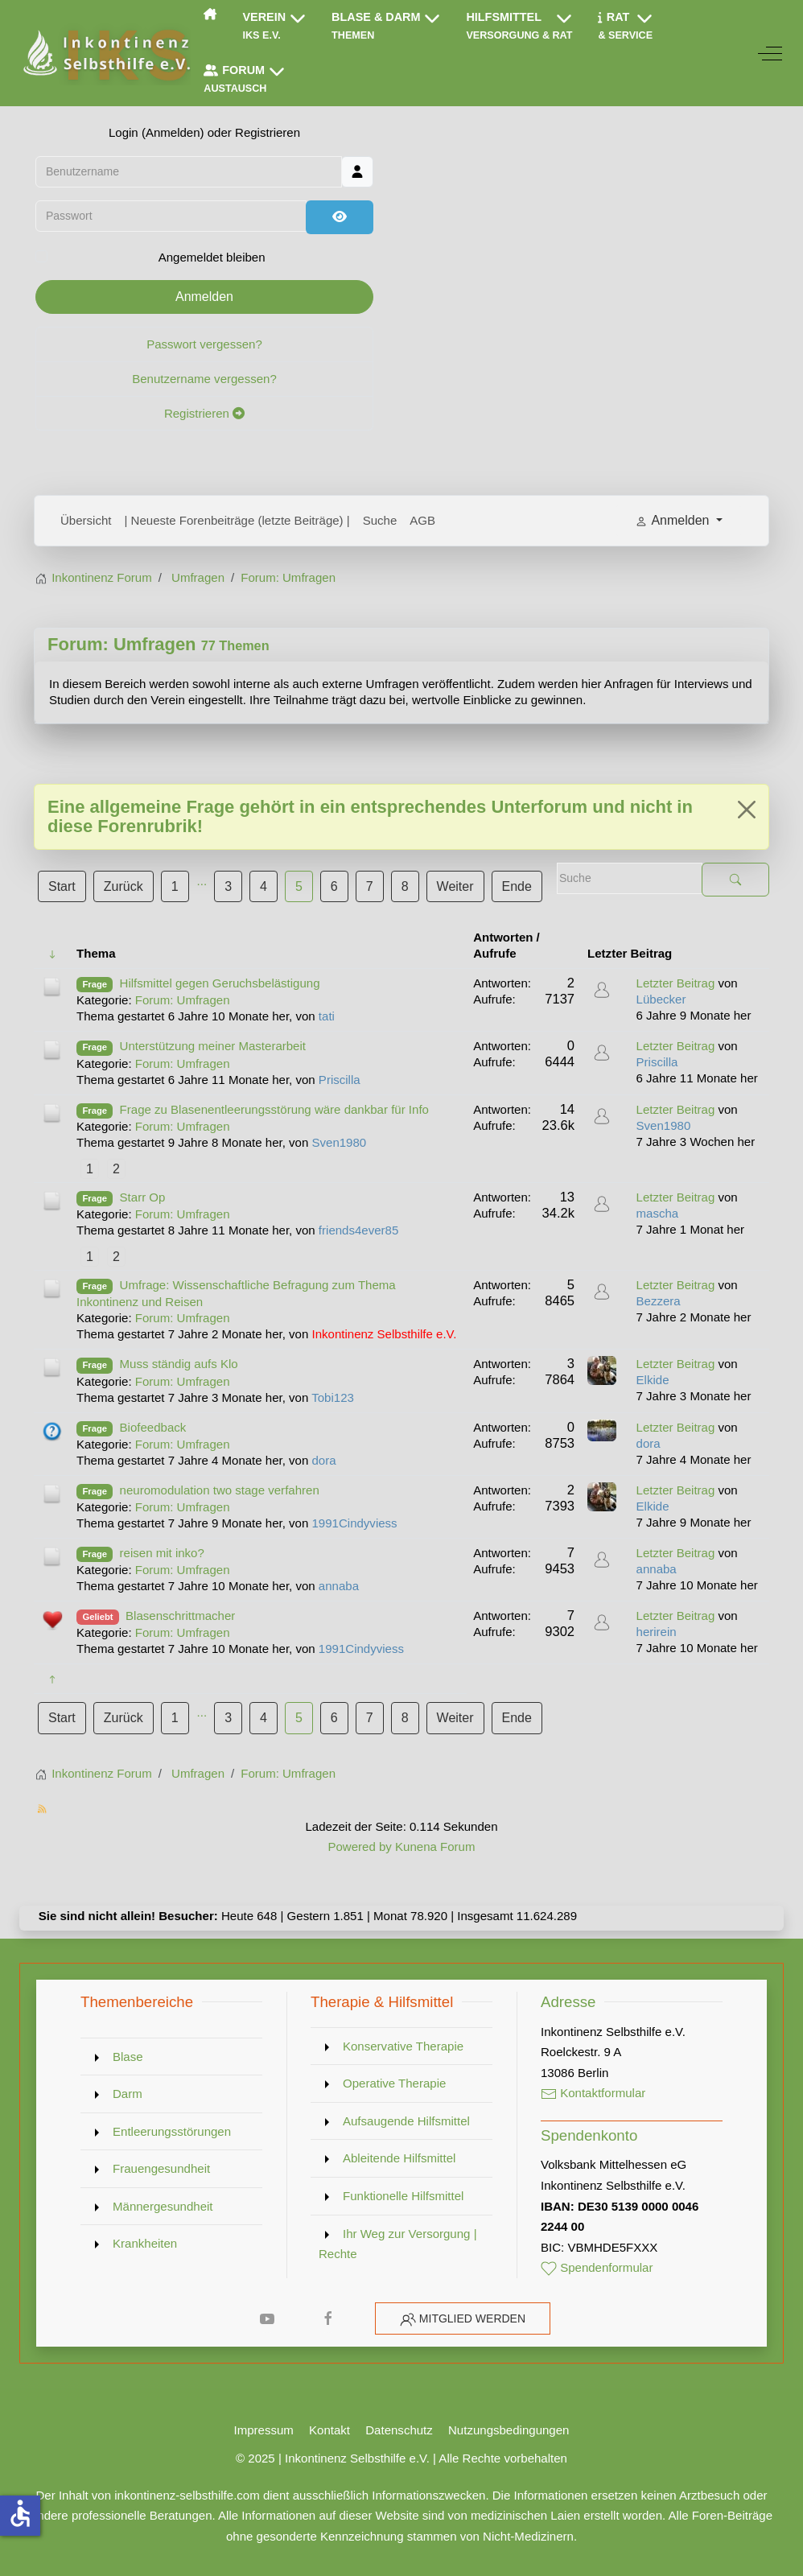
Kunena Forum (435, 1846)
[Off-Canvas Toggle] (770, 53)
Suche (380, 520)
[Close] (746, 810)
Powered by (359, 1846)
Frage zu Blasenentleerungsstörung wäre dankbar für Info (274, 1109)
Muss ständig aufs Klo (179, 1363)
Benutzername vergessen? (204, 378)
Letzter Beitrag (675, 983)
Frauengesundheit (161, 2168)
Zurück (123, 886)
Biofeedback (153, 1427)
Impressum (264, 2430)
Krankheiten (145, 2243)
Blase (128, 2056)
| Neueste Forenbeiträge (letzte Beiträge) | (237, 520)
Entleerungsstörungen (172, 2131)
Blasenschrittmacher (180, 1615)
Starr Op (143, 1197)
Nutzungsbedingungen (508, 2430)
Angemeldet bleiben (212, 257)
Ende (517, 886)
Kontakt (329, 2430)
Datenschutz (399, 2430)
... (202, 881)
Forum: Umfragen (121, 644)
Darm (127, 2093)
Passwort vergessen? (204, 344)
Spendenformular (597, 2267)
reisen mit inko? (162, 1553)
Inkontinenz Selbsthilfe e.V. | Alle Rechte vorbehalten (426, 2458)
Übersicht (86, 520)
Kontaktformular (593, 2093)
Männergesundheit (163, 2206)
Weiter (455, 886)
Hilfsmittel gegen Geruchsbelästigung (220, 983)
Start (62, 886)
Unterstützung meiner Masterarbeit (213, 1046)
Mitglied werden (472, 2318)
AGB (422, 520)
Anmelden (204, 296)
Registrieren (204, 413)
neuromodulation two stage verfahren (219, 1490)
